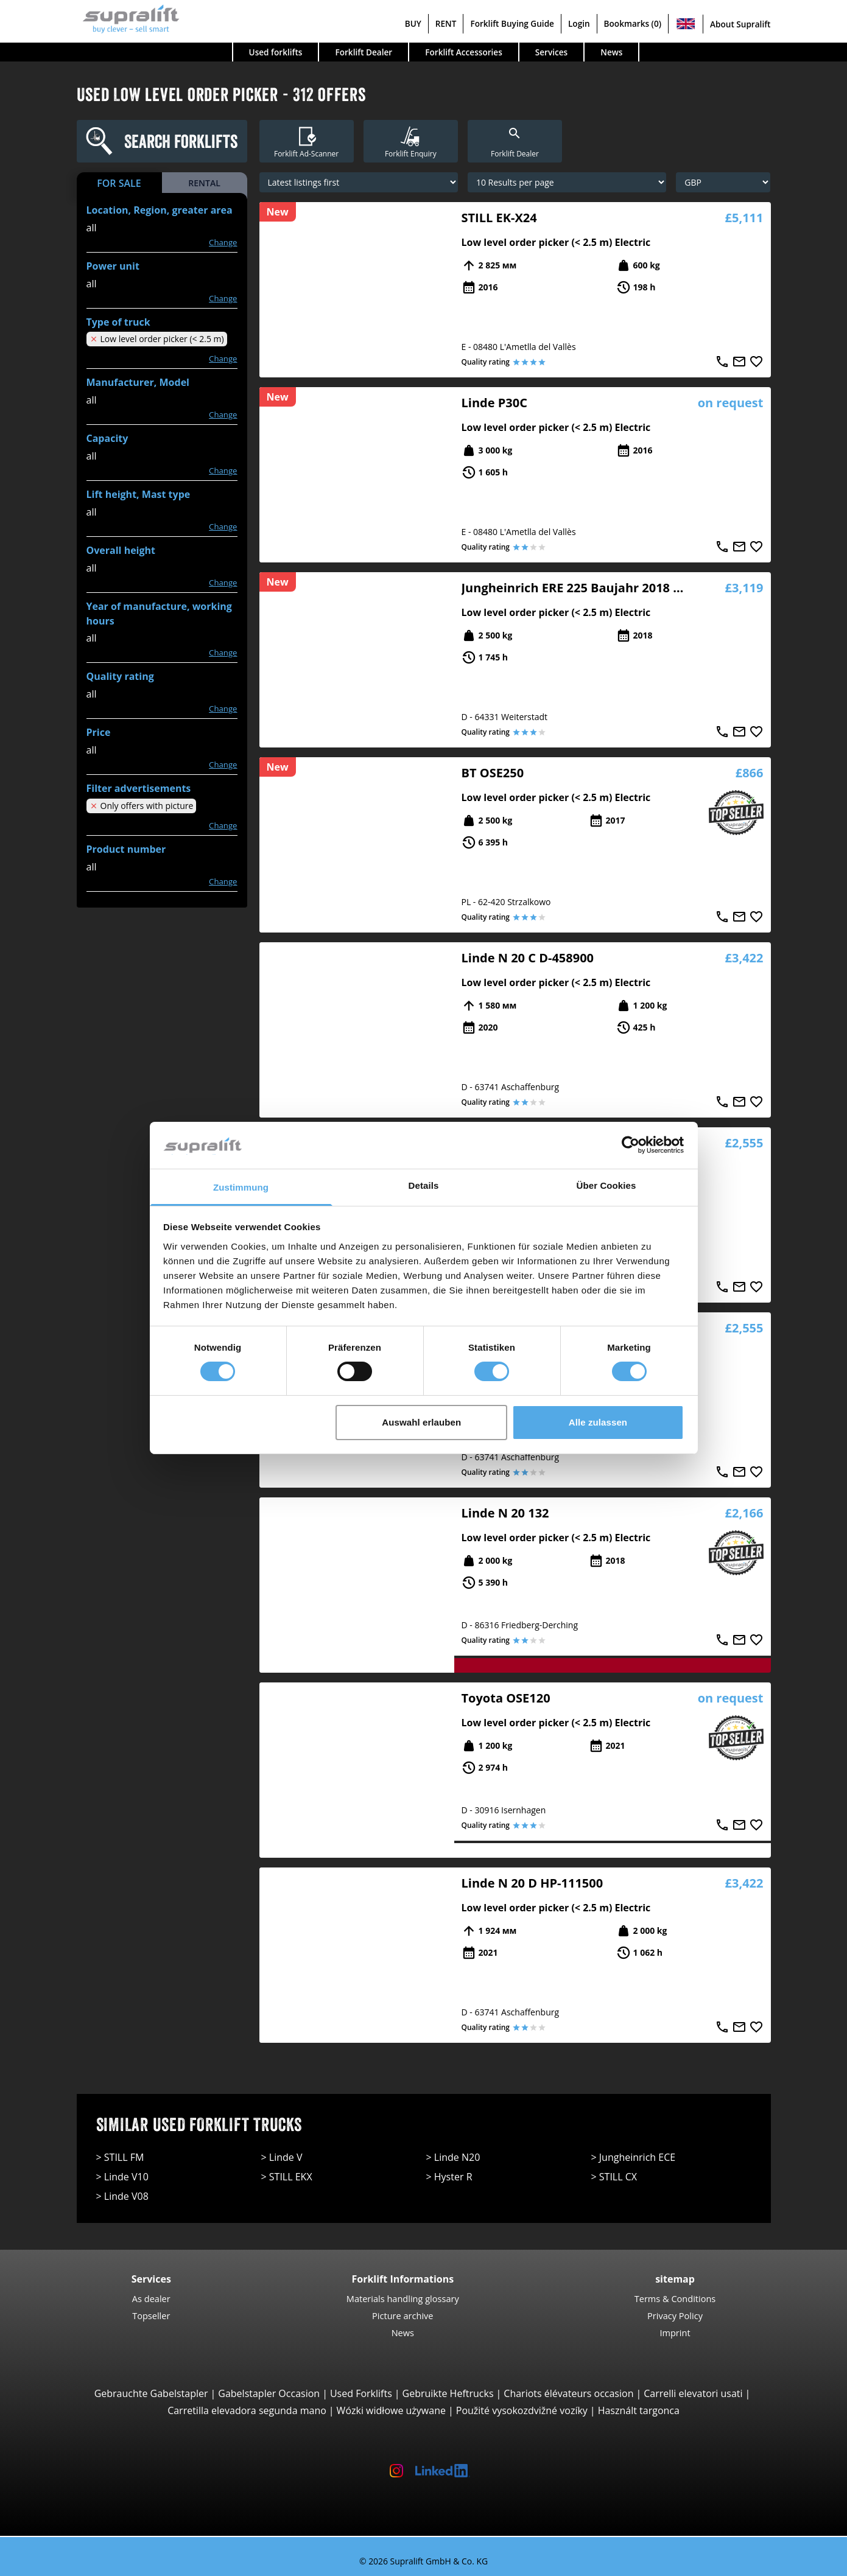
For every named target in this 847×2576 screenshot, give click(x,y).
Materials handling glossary (402, 2298)
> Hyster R (449, 2176)
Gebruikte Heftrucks (448, 2393)
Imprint (674, 2332)
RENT (446, 23)
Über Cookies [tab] (606, 1185)
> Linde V (282, 2157)
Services (551, 52)
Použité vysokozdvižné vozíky (522, 2410)
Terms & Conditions (675, 2298)
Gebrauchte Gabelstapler (151, 2393)
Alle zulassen (598, 1422)
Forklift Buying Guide (512, 23)
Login (579, 23)
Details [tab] (424, 1185)
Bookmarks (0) (632, 23)
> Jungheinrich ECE (633, 2157)
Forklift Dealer (363, 52)
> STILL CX (614, 2176)
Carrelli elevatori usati (693, 2393)
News (611, 52)
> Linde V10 (122, 2176)
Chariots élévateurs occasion (568, 2393)
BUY (413, 23)
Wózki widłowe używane (391, 2410)
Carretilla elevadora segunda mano (246, 2410)
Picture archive (402, 2315)
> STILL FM (120, 2157)
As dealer (151, 2298)
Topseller (151, 2315)
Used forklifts (276, 52)
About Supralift (740, 24)
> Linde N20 (453, 2157)
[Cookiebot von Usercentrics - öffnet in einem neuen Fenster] (630, 1145)
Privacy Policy (675, 2315)
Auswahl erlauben (421, 1422)
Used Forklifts (361, 2393)
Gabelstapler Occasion (269, 2393)
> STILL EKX (286, 2176)
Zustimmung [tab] (241, 1187)
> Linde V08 (122, 2196)
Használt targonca (639, 2410)
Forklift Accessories (463, 52)
